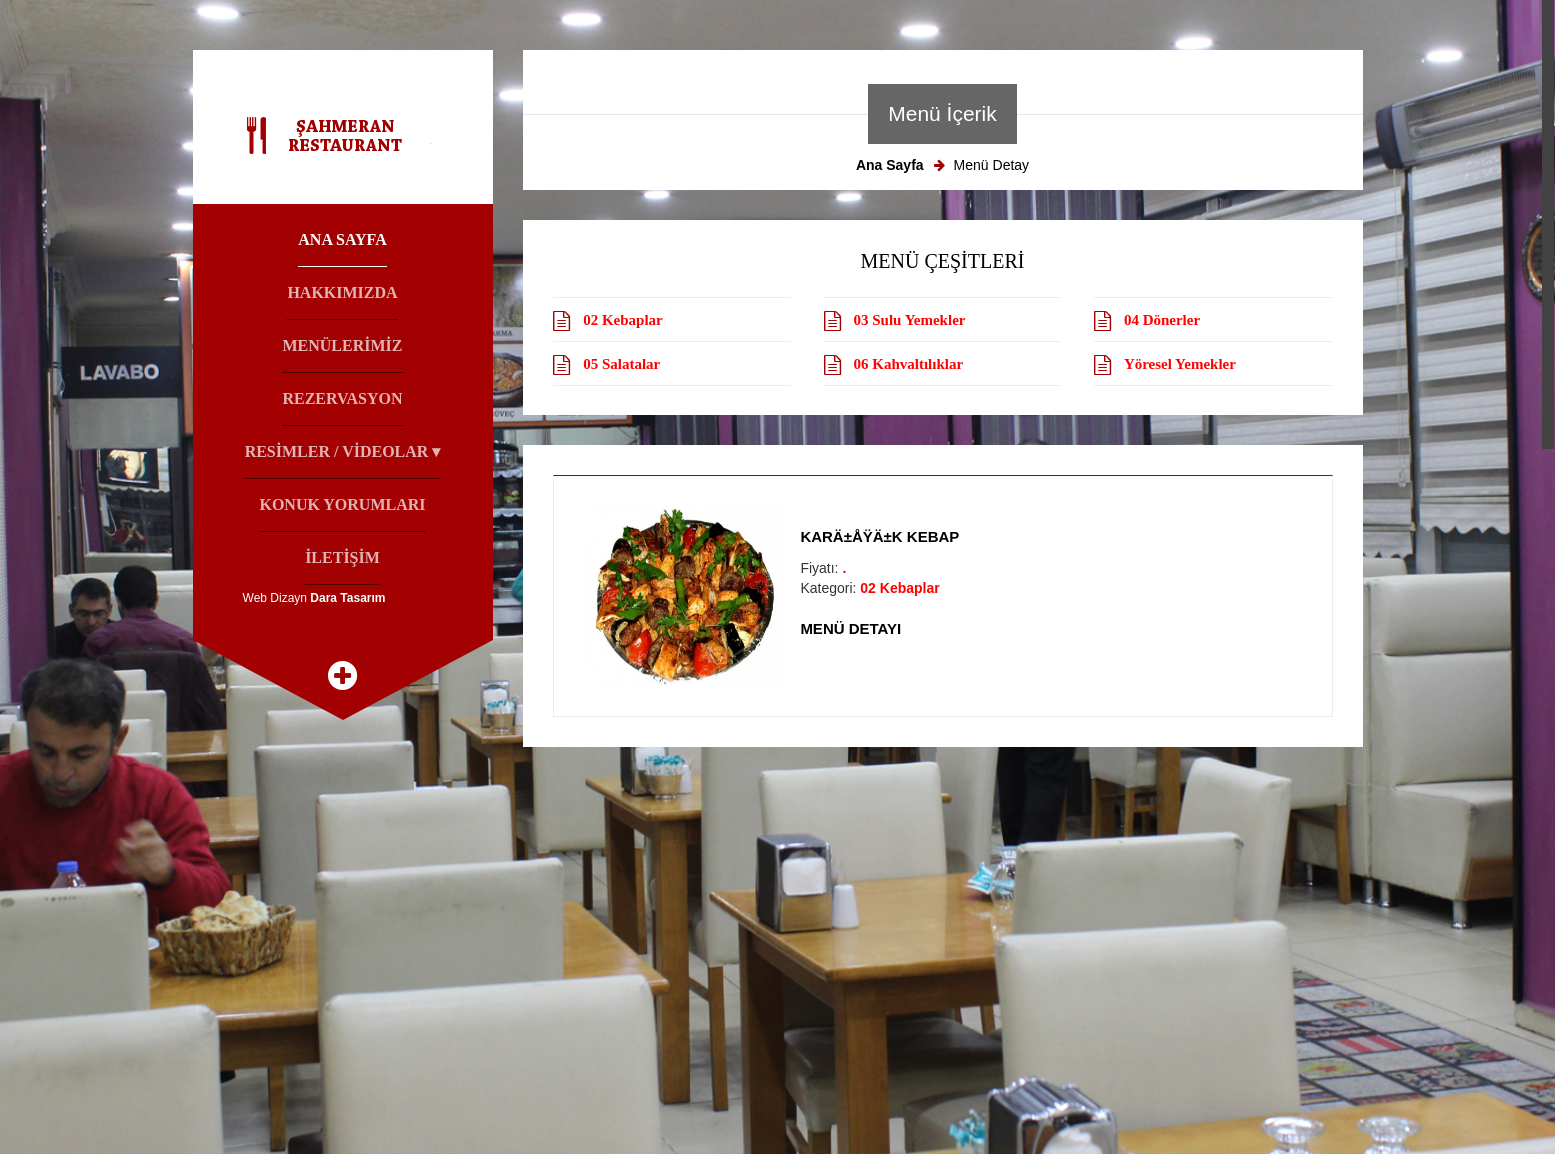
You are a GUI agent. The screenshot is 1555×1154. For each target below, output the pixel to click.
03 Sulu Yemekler (910, 320)
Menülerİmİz (342, 345)
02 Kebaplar (623, 320)
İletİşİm (342, 557)
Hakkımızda (342, 292)
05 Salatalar (621, 364)
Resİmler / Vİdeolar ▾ (343, 451)
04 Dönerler (1162, 320)
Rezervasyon (342, 398)
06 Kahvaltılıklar (909, 364)
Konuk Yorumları (342, 504)
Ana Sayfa (342, 239)
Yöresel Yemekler (1180, 364)
